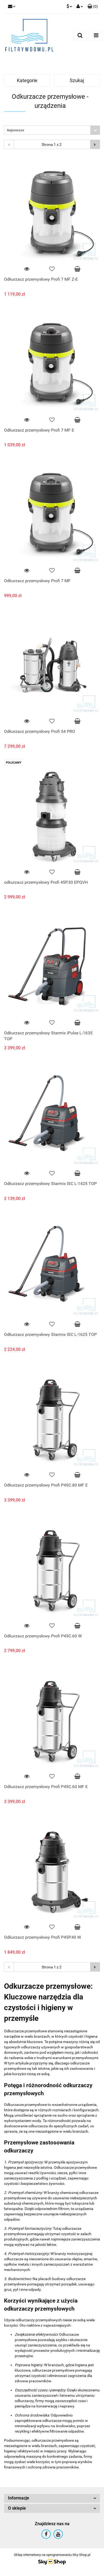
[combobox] (52, 130)
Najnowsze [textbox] (15, 130)
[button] (92, 6)
